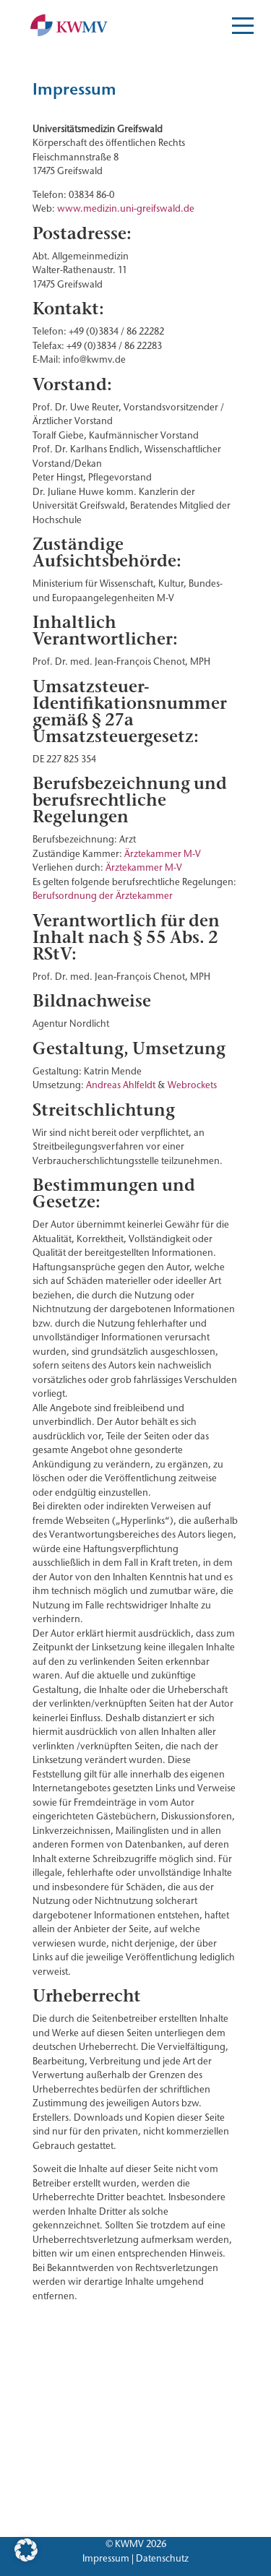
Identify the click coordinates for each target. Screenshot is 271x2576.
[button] (26, 2550)
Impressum (105, 2558)
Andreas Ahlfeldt (120, 1084)
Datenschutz (162, 2558)
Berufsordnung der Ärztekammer (103, 895)
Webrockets (192, 1084)
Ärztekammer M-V (162, 853)
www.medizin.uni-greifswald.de (125, 208)
